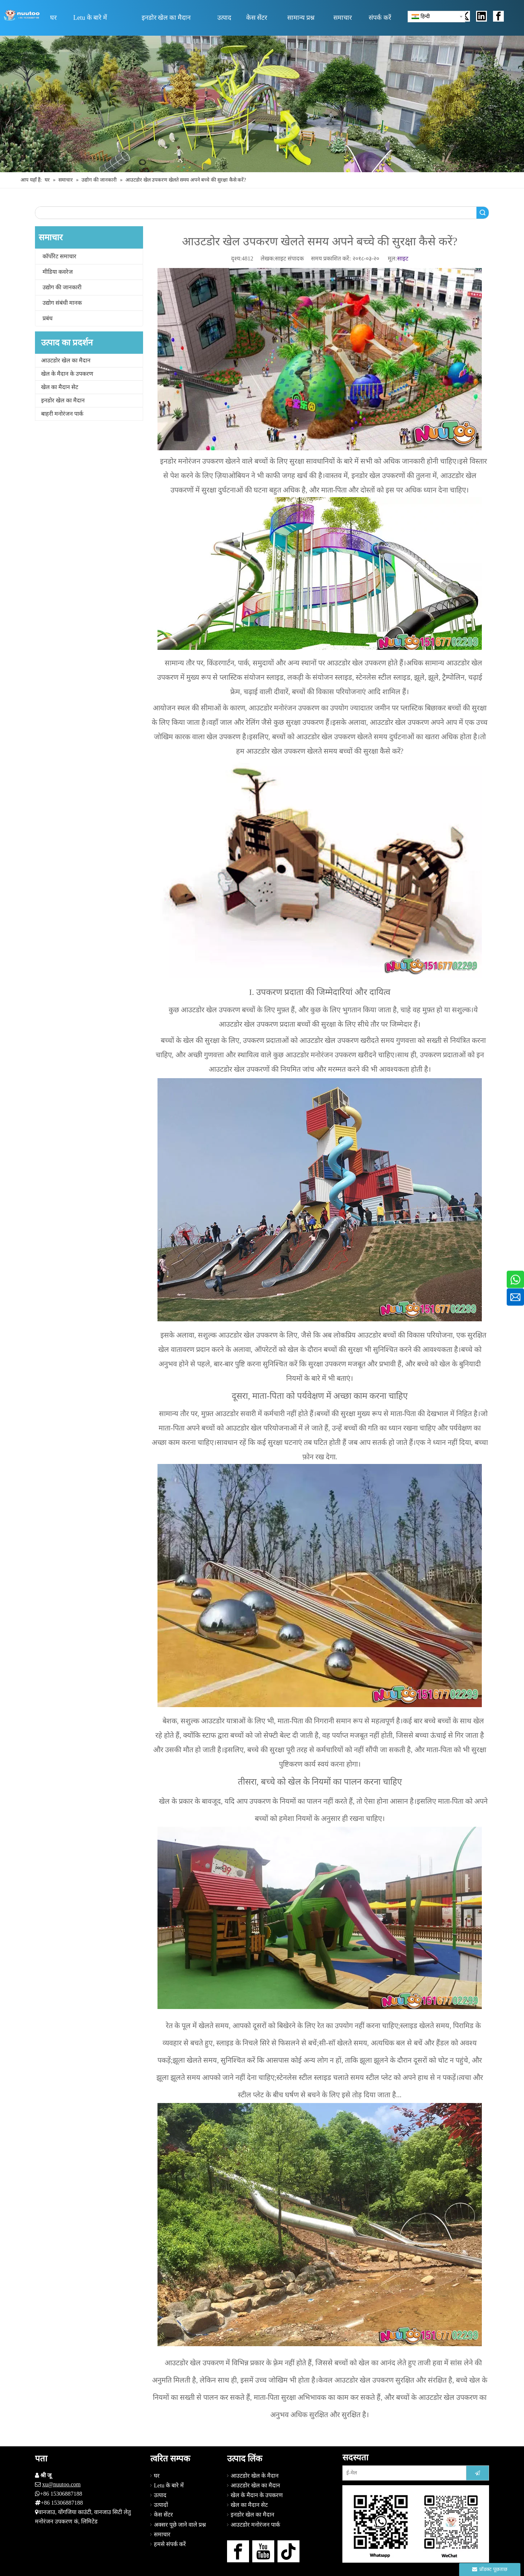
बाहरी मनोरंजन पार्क (62, 414)
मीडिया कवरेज (58, 272)
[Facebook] (238, 2551)
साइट (402, 258)
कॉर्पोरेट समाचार (59, 256)
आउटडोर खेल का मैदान (65, 360)
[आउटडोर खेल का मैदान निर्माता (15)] (262, 104)
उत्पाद (160, 2495)
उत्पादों (161, 2505)
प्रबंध (48, 318)
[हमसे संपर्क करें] (415, 2524)
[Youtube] (263, 2551)
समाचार (162, 2534)
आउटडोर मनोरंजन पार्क (255, 2525)
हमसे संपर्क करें (170, 2544)
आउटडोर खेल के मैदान (255, 2476)
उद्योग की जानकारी (62, 287)
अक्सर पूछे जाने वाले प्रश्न (180, 2525)
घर (157, 2476)
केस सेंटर (163, 2515)
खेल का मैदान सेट (59, 387)
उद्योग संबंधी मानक (62, 303)
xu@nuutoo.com (61, 2484)
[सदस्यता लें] (477, 2473)
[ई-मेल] (403, 2473)
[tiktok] (288, 2551)
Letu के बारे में (169, 2485)
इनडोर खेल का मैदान (63, 400)
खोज (482, 213)
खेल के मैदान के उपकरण (67, 374)
